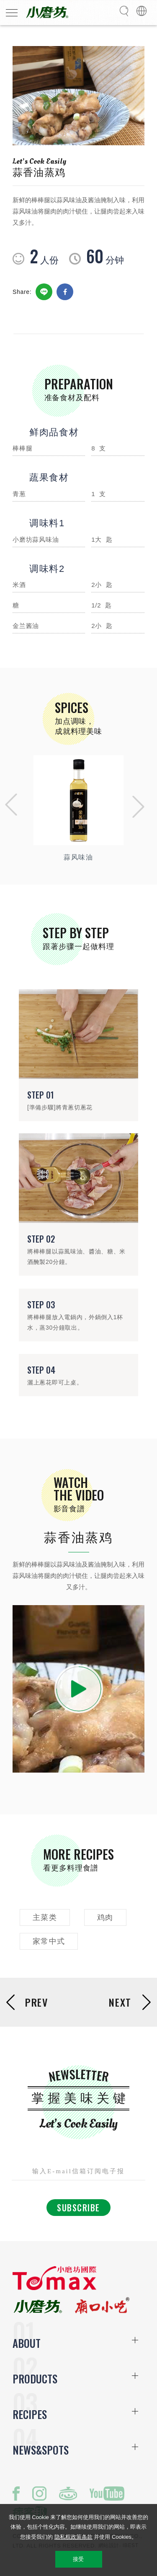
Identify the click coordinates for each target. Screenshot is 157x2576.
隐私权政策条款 (73, 2537)
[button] (8, 806)
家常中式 (49, 1941)
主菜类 (45, 1917)
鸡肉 (105, 1917)
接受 (78, 2559)
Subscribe (78, 2207)
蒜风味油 (78, 857)
